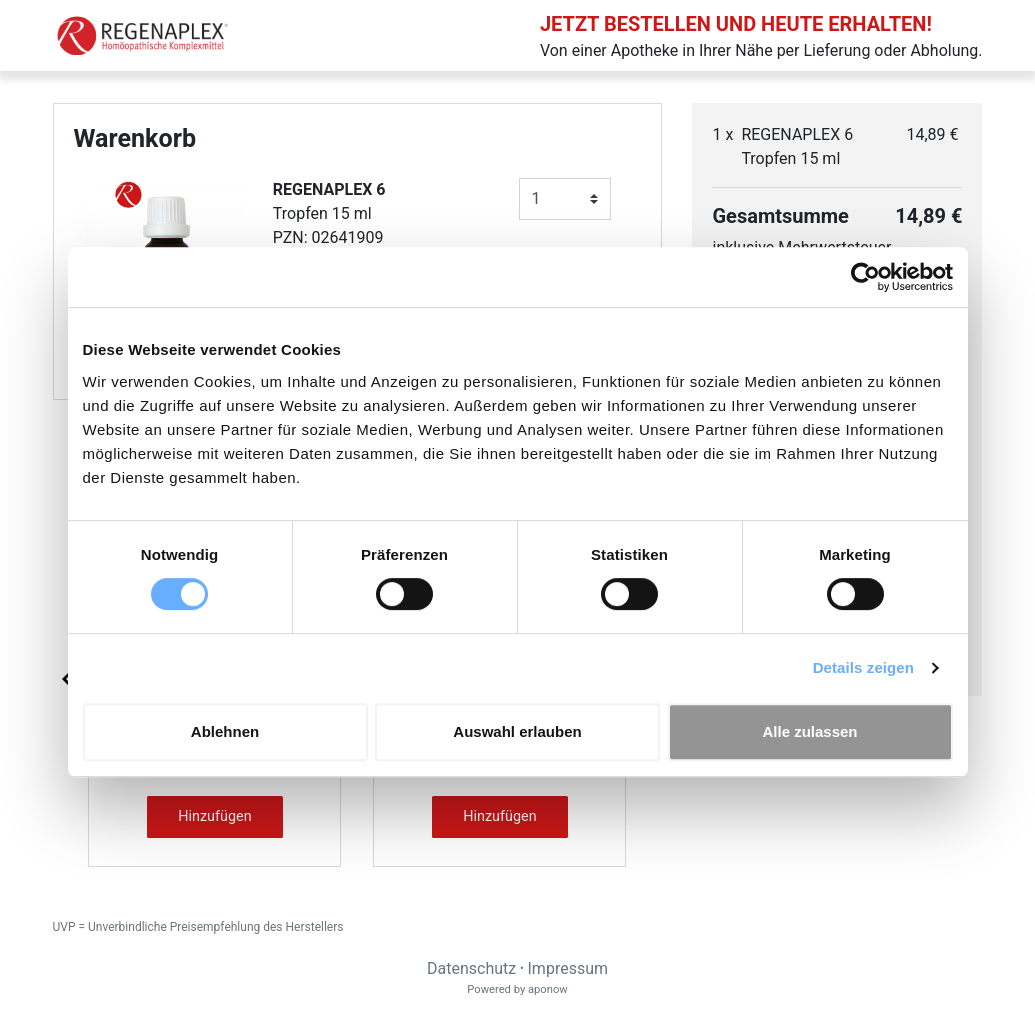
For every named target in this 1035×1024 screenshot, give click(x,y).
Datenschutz (471, 968)
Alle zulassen (809, 731)
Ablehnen (225, 731)
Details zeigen (863, 667)
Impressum (568, 968)
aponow (548, 989)
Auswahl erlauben (517, 731)
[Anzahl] (565, 199)
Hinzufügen (214, 816)
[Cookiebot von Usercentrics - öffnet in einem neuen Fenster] (865, 277)
